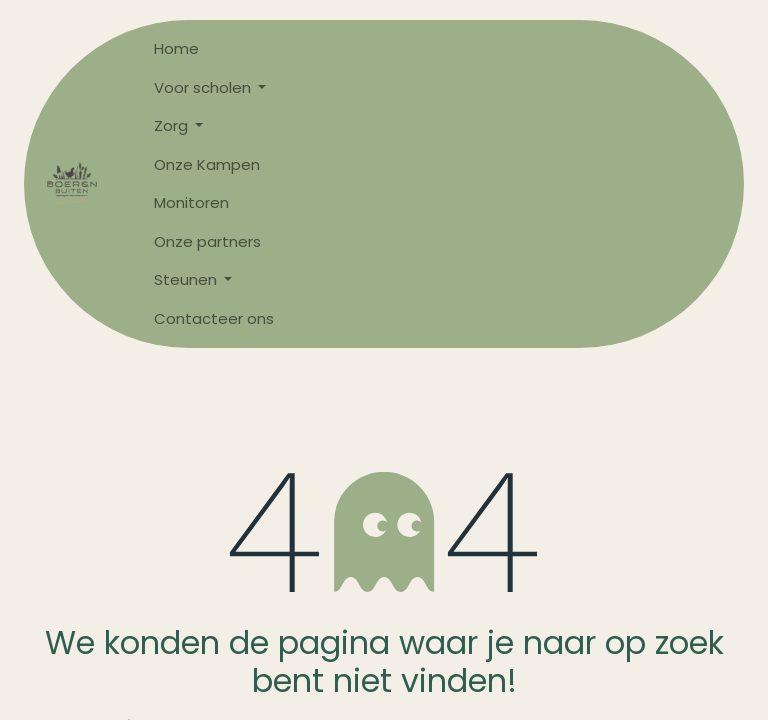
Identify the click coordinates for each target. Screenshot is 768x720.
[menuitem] (214, 49)
